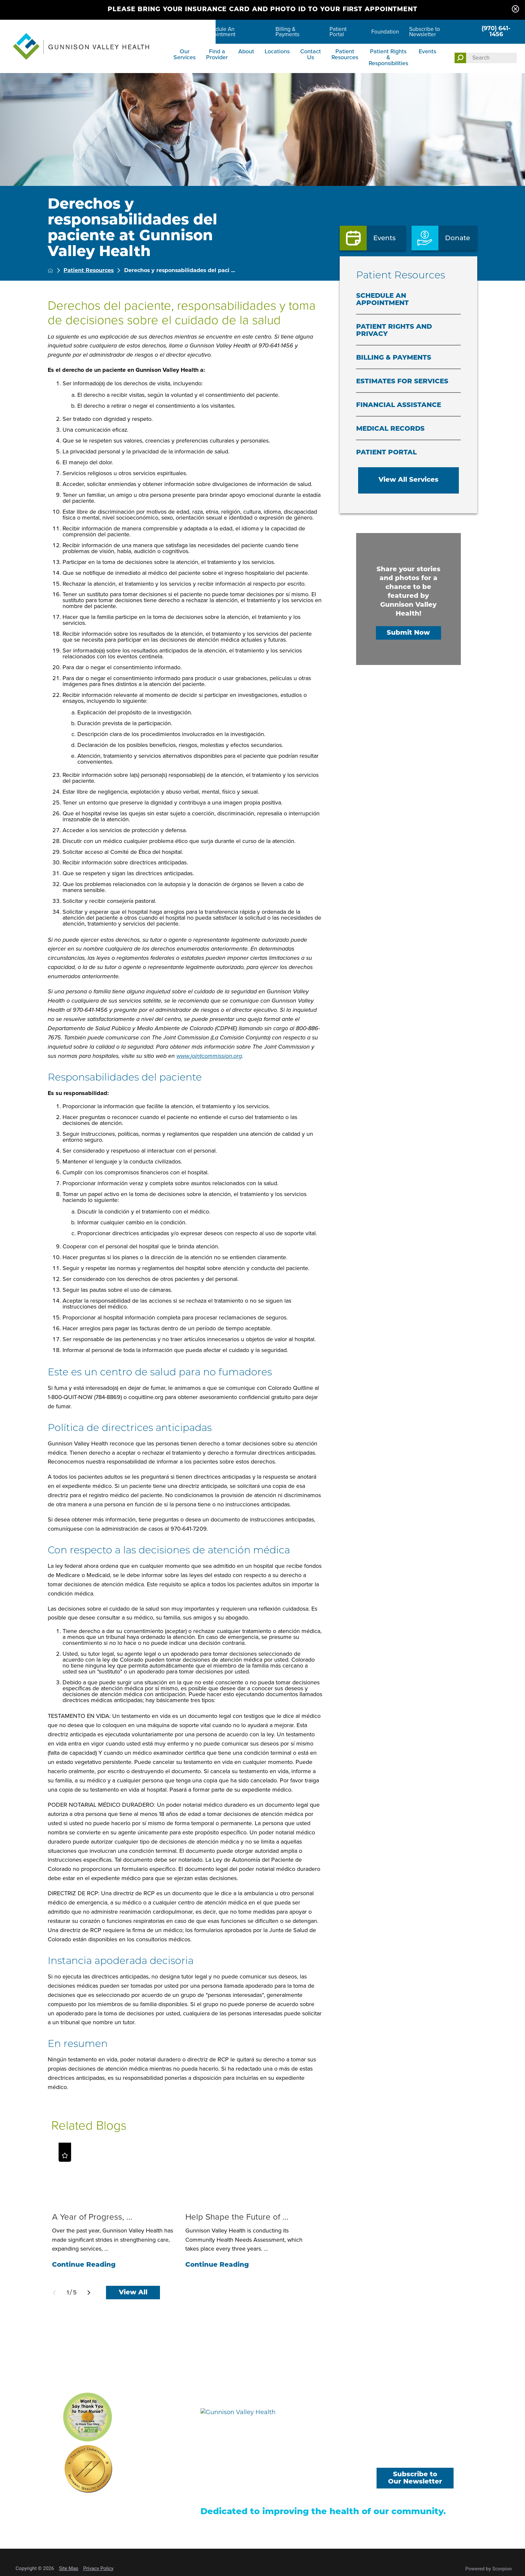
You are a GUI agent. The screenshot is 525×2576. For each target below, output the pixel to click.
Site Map (68, 2568)
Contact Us (310, 54)
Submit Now (408, 633)
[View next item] (89, 2292)
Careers (183, 32)
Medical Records (390, 429)
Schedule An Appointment (219, 32)
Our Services (184, 54)
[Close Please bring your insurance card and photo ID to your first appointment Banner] (515, 9)
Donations (330, 2482)
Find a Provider (217, 54)
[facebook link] (385, 2457)
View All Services (408, 480)
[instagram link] (444, 2457)
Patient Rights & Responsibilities (388, 57)
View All (133, 2292)
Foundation (385, 32)
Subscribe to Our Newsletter (415, 2478)
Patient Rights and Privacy (394, 331)
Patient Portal (338, 32)
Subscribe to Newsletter (424, 32)
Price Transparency (224, 2493)
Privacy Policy (98, 2568)
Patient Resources (344, 54)
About (246, 51)
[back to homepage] (50, 270)
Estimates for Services (402, 381)
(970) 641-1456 (496, 32)
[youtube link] (415, 2457)
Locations (277, 51)
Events (427, 51)
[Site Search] (460, 58)
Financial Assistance (398, 405)
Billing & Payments (288, 32)
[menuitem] (185, 58)
